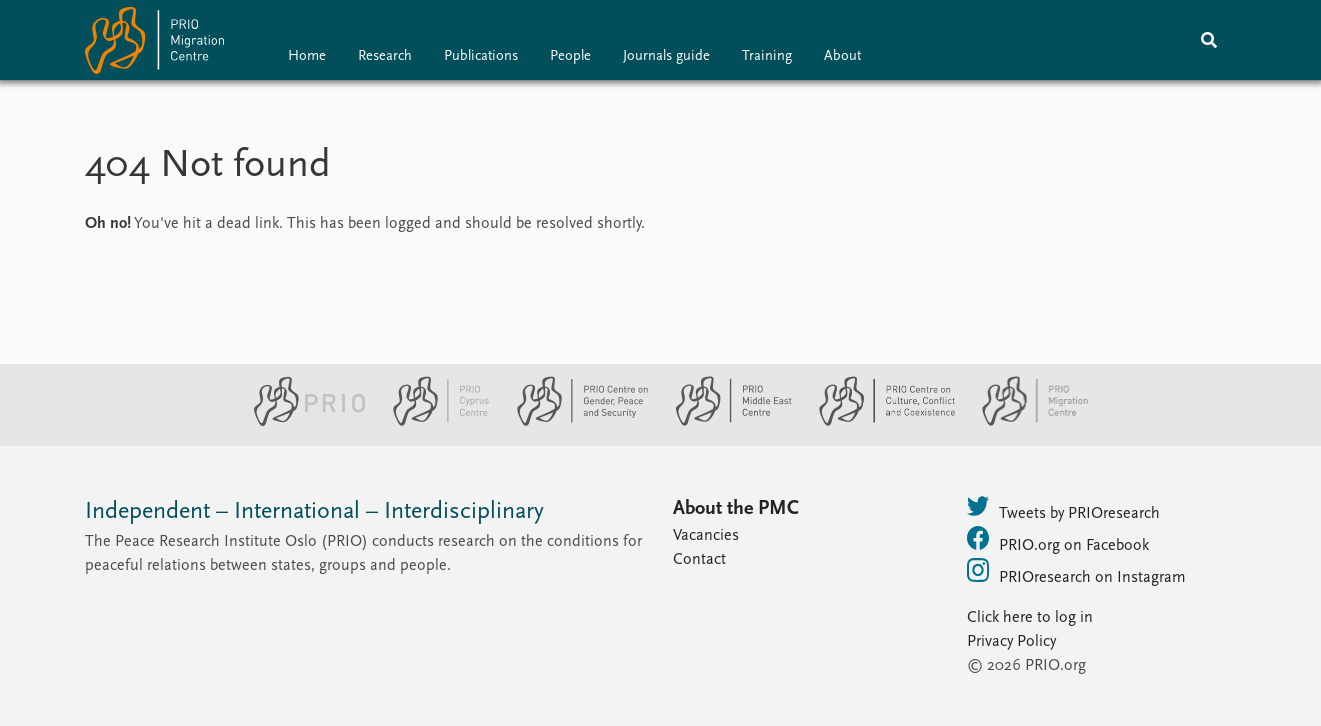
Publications (481, 56)
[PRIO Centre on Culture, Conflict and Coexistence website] (878, 422)
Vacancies (706, 536)
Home (307, 56)
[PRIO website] (301, 422)
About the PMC (736, 509)
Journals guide (666, 56)
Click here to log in (1030, 618)
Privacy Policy (1011, 642)
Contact (699, 560)
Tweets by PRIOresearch (1063, 508)
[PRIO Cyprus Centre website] (433, 422)
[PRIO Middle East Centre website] (725, 422)
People (570, 56)
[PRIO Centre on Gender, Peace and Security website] (574, 422)
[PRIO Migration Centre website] (1025, 422)
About (842, 56)
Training (767, 56)
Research (385, 56)
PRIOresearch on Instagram (1076, 572)
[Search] (1209, 40)
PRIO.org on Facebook (1058, 540)
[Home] (155, 44)
